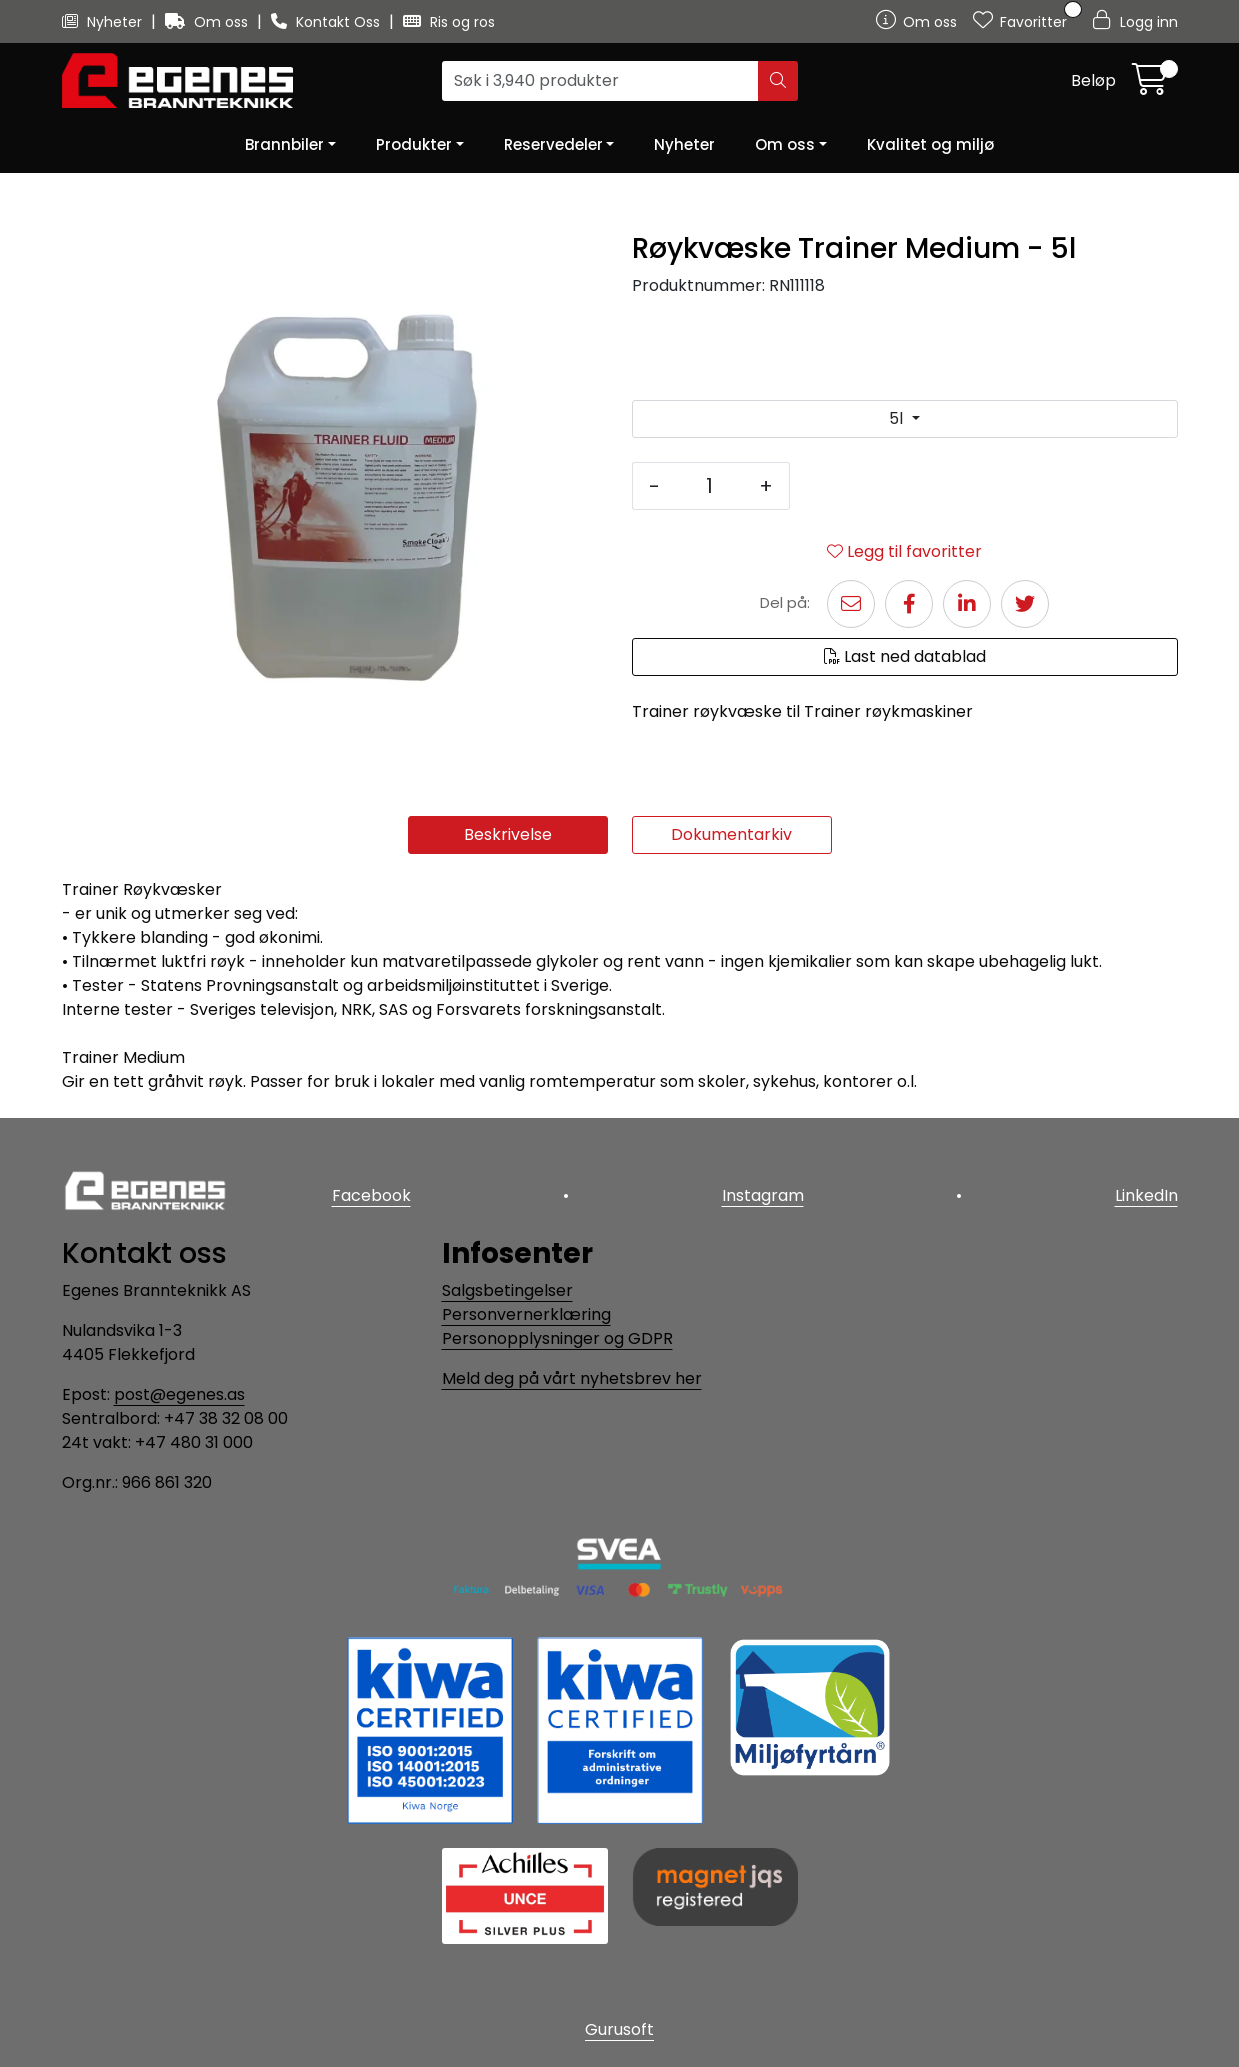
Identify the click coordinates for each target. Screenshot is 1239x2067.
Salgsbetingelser (507, 1290)
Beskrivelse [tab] (508, 834)
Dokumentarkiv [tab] (731, 834)
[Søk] (600, 81)
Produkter (414, 144)
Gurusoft (619, 2029)
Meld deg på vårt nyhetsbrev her (572, 1378)
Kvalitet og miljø (930, 144)
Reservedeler (553, 144)
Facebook (371, 1195)
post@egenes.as (179, 1394)
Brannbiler (284, 144)
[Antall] (709, 486)
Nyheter (104, 22)
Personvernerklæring (526, 1314)
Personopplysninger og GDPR (557, 1338)
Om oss (208, 22)
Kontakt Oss (327, 22)
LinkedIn (1146, 1195)
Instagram (763, 1195)
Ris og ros (449, 22)
